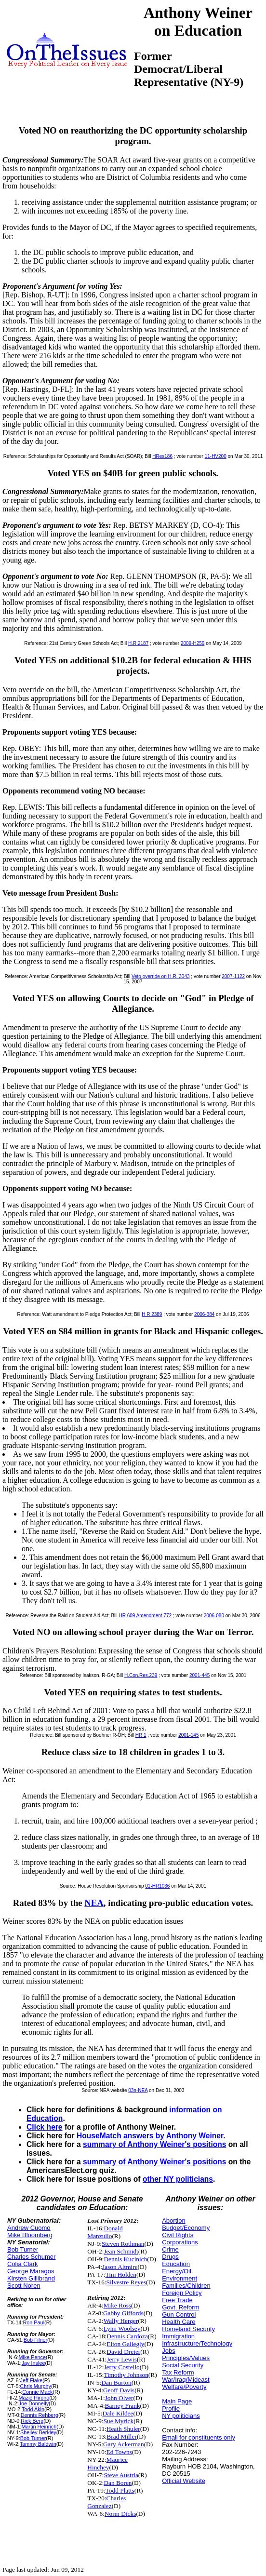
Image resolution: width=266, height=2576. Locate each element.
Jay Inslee (33, 2363)
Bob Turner (22, 2249)
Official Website (183, 2480)
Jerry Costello (121, 2367)
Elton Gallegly (125, 2344)
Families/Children (186, 2285)
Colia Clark (22, 2263)
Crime (170, 2249)
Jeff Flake (31, 2380)
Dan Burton (116, 2382)
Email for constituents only (198, 2437)
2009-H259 (192, 643)
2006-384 (204, 1314)
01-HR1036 (157, 1886)
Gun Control (179, 2314)
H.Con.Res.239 (140, 1675)
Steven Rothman (123, 2243)
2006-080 (214, 1615)
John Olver (119, 2398)
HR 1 (140, 1735)
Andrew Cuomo (29, 2227)
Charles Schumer (31, 2256)
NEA (94, 1903)
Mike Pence (32, 2357)
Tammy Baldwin (38, 2444)
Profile (171, 2408)
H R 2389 (152, 1314)
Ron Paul (34, 2322)
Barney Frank (122, 2405)
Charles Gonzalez (106, 2502)
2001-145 (188, 1735)
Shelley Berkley (38, 2432)
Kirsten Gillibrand (31, 2278)
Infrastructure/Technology (197, 2343)
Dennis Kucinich (125, 2259)
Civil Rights (177, 2235)
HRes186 (162, 456)
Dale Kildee (117, 2413)
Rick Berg (32, 2421)
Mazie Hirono (33, 2398)
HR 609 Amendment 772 (145, 1615)
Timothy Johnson (126, 2374)
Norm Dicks (120, 2513)
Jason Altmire (120, 2266)
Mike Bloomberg (30, 2235)
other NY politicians (178, 2179)
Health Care (178, 2321)
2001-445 (199, 1675)
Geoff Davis (118, 2390)
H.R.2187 (138, 643)
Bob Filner (35, 2340)
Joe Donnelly (33, 2403)
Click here (45, 2127)
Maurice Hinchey (107, 2463)
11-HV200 (215, 456)
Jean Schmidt (121, 2251)
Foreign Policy (181, 2292)
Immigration (178, 2336)
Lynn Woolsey (122, 2328)
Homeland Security (188, 2329)
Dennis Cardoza (127, 2336)
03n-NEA (137, 2090)
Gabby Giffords (123, 2313)
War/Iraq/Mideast (186, 2379)
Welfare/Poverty (184, 2386)
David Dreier (123, 2351)
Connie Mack (37, 2392)
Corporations (180, 2242)
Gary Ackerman (123, 2444)
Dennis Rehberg (39, 2415)
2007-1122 (233, 976)
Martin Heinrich (38, 2426)
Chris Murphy (35, 2386)
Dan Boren (118, 2482)
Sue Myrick (119, 2421)
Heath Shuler (123, 2428)
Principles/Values (186, 2357)
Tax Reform (178, 2372)
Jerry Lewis (121, 2359)
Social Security (182, 2365)
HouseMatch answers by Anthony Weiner (150, 2136)
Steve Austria (121, 2475)
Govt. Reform (180, 2307)
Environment (179, 2278)
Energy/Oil (176, 2271)
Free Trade (177, 2300)
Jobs (168, 2350)
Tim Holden (121, 2274)
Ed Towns (119, 2451)
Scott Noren (23, 2285)
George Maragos (30, 2271)
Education (176, 2263)
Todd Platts (120, 2490)
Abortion (173, 2220)
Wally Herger (121, 2320)
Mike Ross (117, 2305)
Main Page (177, 2401)
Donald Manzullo (104, 2232)
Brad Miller (121, 2436)
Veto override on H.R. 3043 (161, 976)
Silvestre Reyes (126, 2282)
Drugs (170, 2256)
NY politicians (181, 2415)
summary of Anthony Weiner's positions (154, 2144)
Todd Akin (33, 2409)
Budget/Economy (186, 2227)
